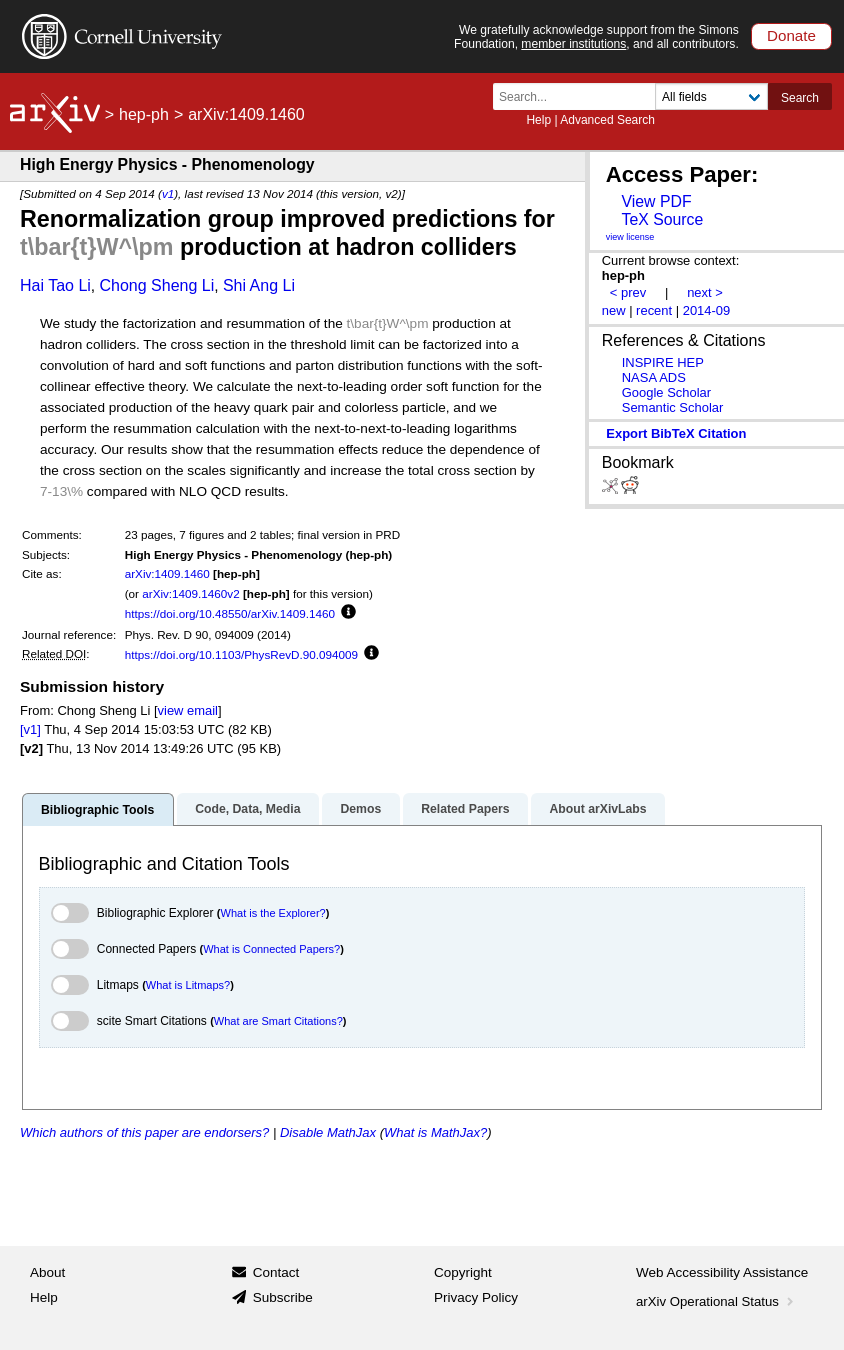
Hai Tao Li (55, 285)
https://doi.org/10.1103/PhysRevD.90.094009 (241, 654)
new (614, 310)
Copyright (463, 1272)
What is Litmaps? (188, 985)
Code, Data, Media (247, 809)
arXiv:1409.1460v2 (190, 593)
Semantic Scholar (673, 407)
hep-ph (144, 114)
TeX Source (662, 219)
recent (654, 310)
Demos (360, 809)
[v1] (30, 729)
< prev (628, 292)
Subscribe (283, 1297)
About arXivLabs (597, 809)
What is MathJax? (435, 1132)
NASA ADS (654, 377)
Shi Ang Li (259, 285)
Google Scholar (666, 392)
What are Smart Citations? (278, 1021)
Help (538, 120)
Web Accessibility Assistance (722, 1272)
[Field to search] (711, 96)
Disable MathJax (328, 1132)
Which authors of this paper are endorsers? (144, 1132)
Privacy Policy (476, 1297)
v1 (168, 193)
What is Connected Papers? (271, 949)
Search (800, 98)
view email (188, 710)
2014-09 (707, 310)
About (47, 1272)
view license (630, 237)
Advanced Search (607, 120)
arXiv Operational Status (716, 1301)
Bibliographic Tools (97, 810)
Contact (276, 1272)
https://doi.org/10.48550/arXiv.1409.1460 (230, 613)
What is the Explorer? (273, 913)
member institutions (573, 44)
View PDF (656, 201)
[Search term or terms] (580, 96)
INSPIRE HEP (663, 362)
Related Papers (465, 809)
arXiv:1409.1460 (167, 573)
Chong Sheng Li (157, 285)
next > (705, 292)
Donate (791, 35)
